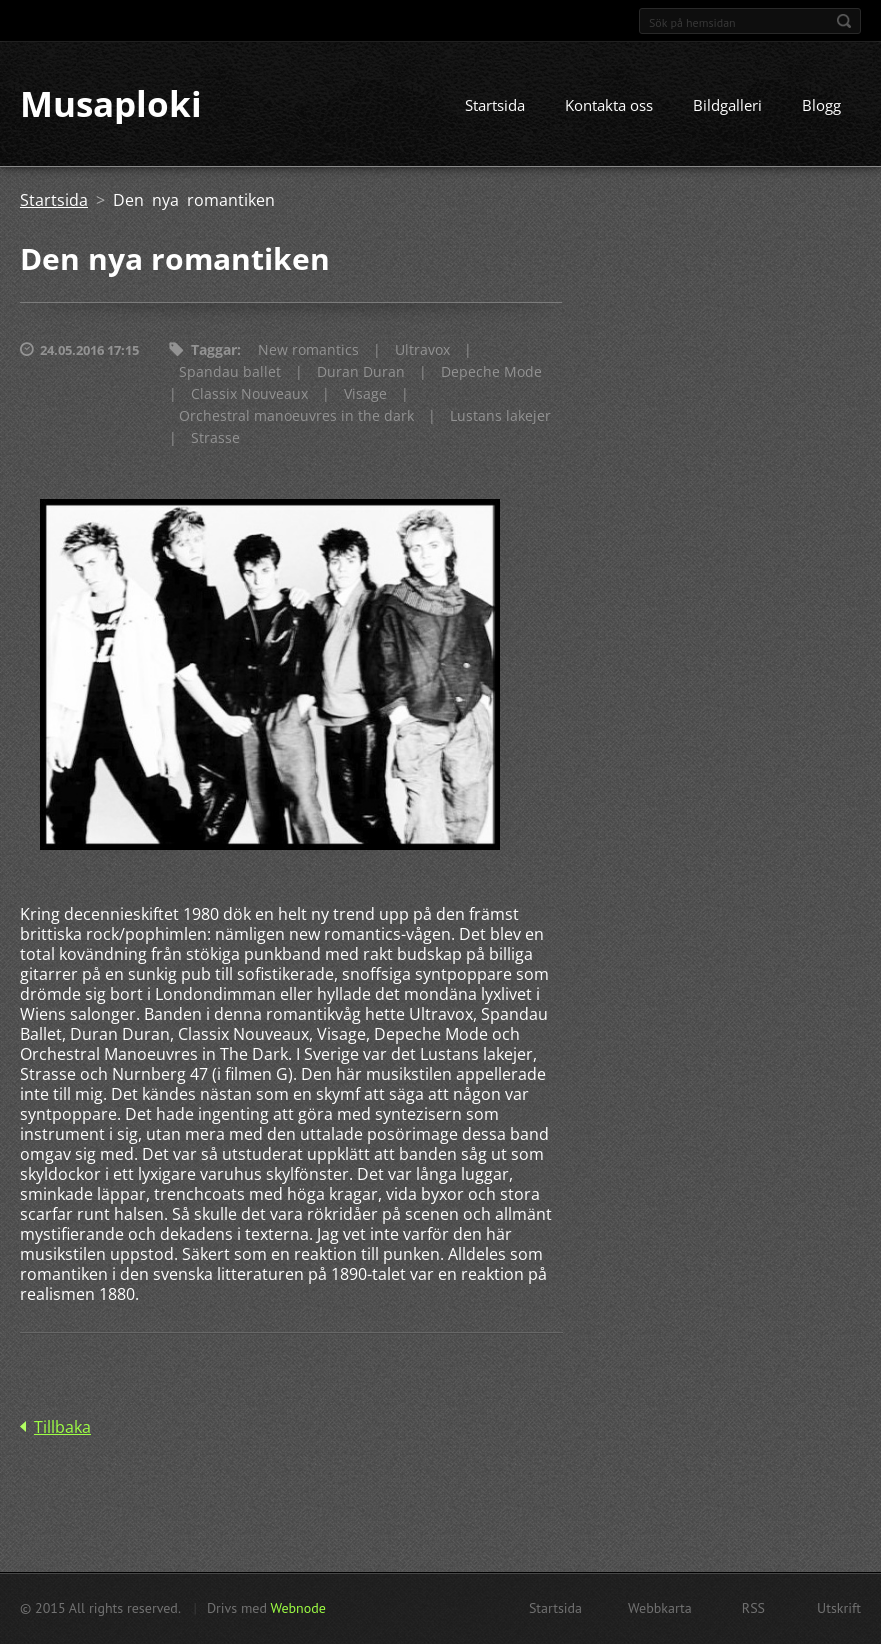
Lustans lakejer (500, 417)
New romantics (308, 351)
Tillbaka (62, 1428)
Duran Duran (361, 373)
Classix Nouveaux (249, 395)
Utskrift (839, 1608)
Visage (365, 395)
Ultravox (422, 351)
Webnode (297, 1608)
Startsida (495, 107)
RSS (753, 1608)
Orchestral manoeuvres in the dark (296, 417)
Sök (844, 21)
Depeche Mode (491, 373)
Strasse (215, 439)
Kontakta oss (609, 107)
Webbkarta (660, 1608)
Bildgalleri (727, 107)
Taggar (214, 351)
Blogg (821, 107)
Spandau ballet (230, 373)
